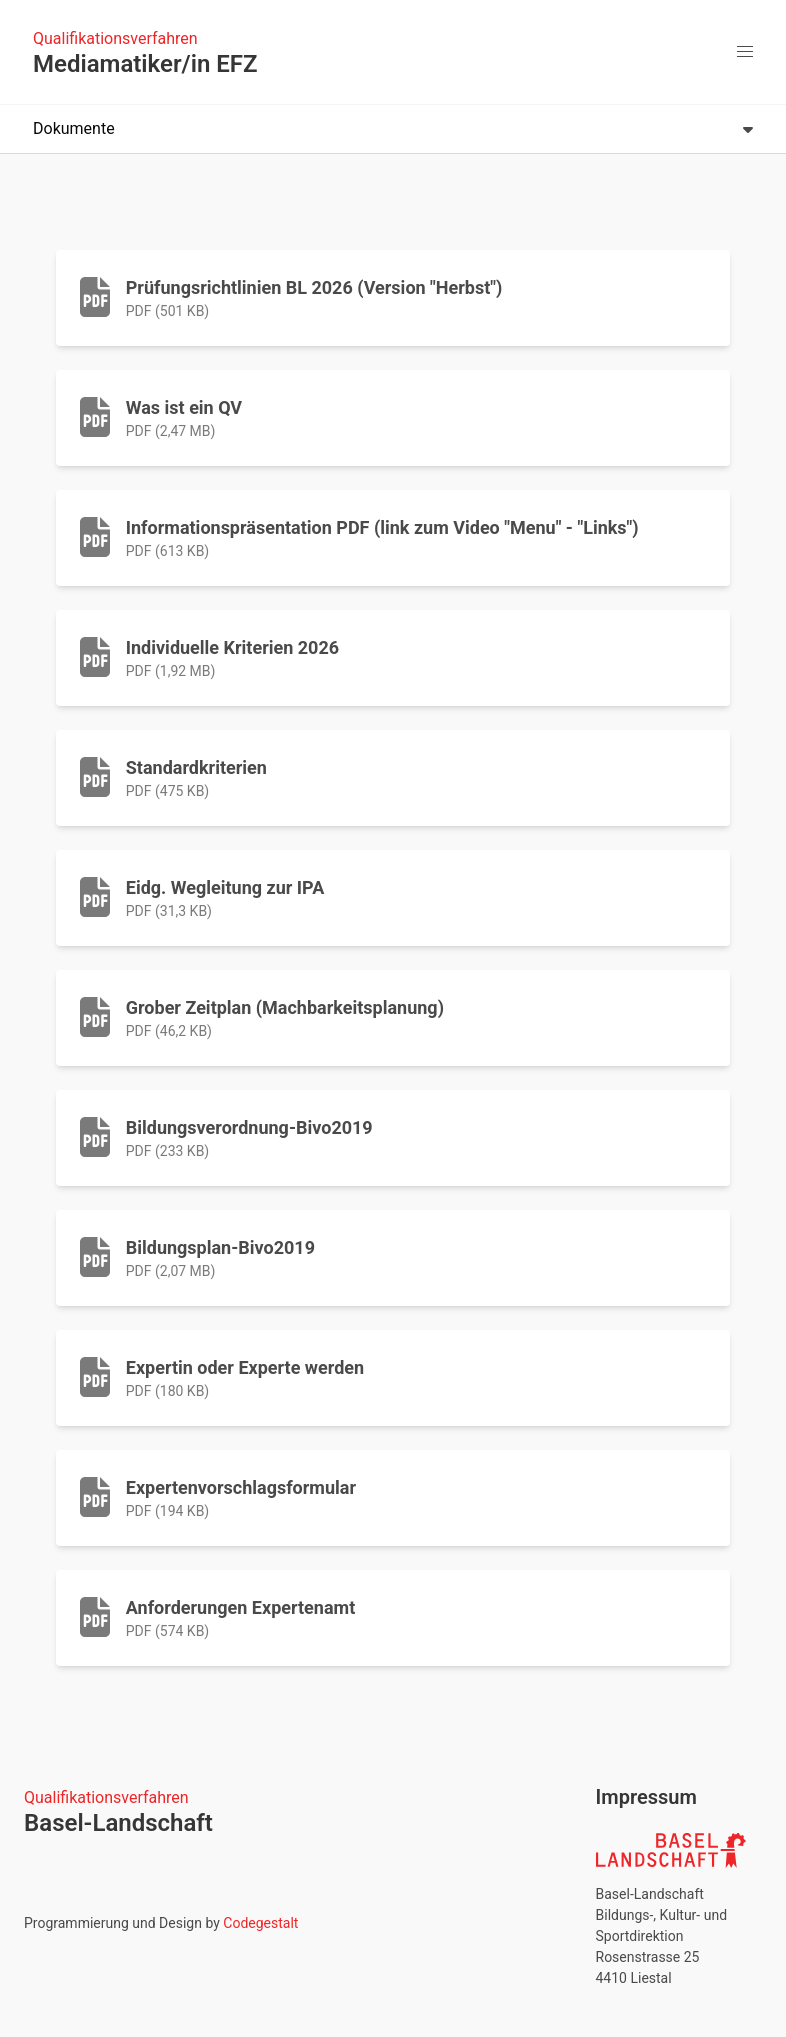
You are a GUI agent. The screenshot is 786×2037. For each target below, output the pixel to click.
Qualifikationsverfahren (115, 38)
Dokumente (393, 128)
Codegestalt (260, 1923)
